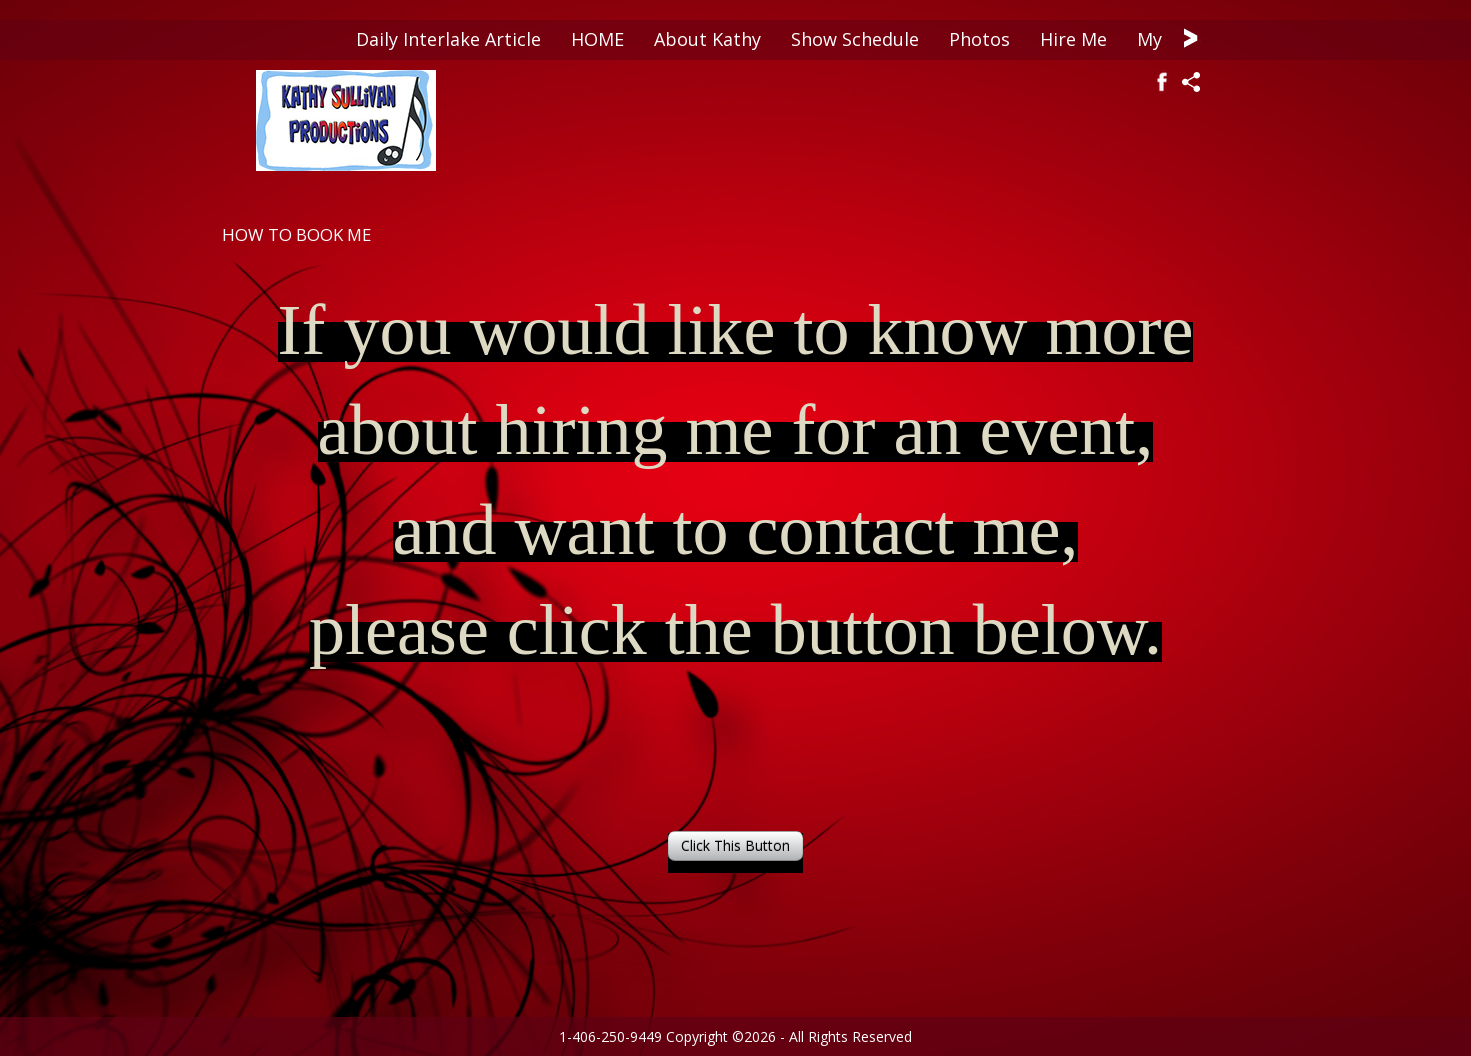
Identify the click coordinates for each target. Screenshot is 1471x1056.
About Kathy (707, 39)
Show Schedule (855, 39)
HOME (597, 39)
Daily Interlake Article (448, 39)
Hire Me (1073, 39)
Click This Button (735, 845)
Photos (979, 39)
